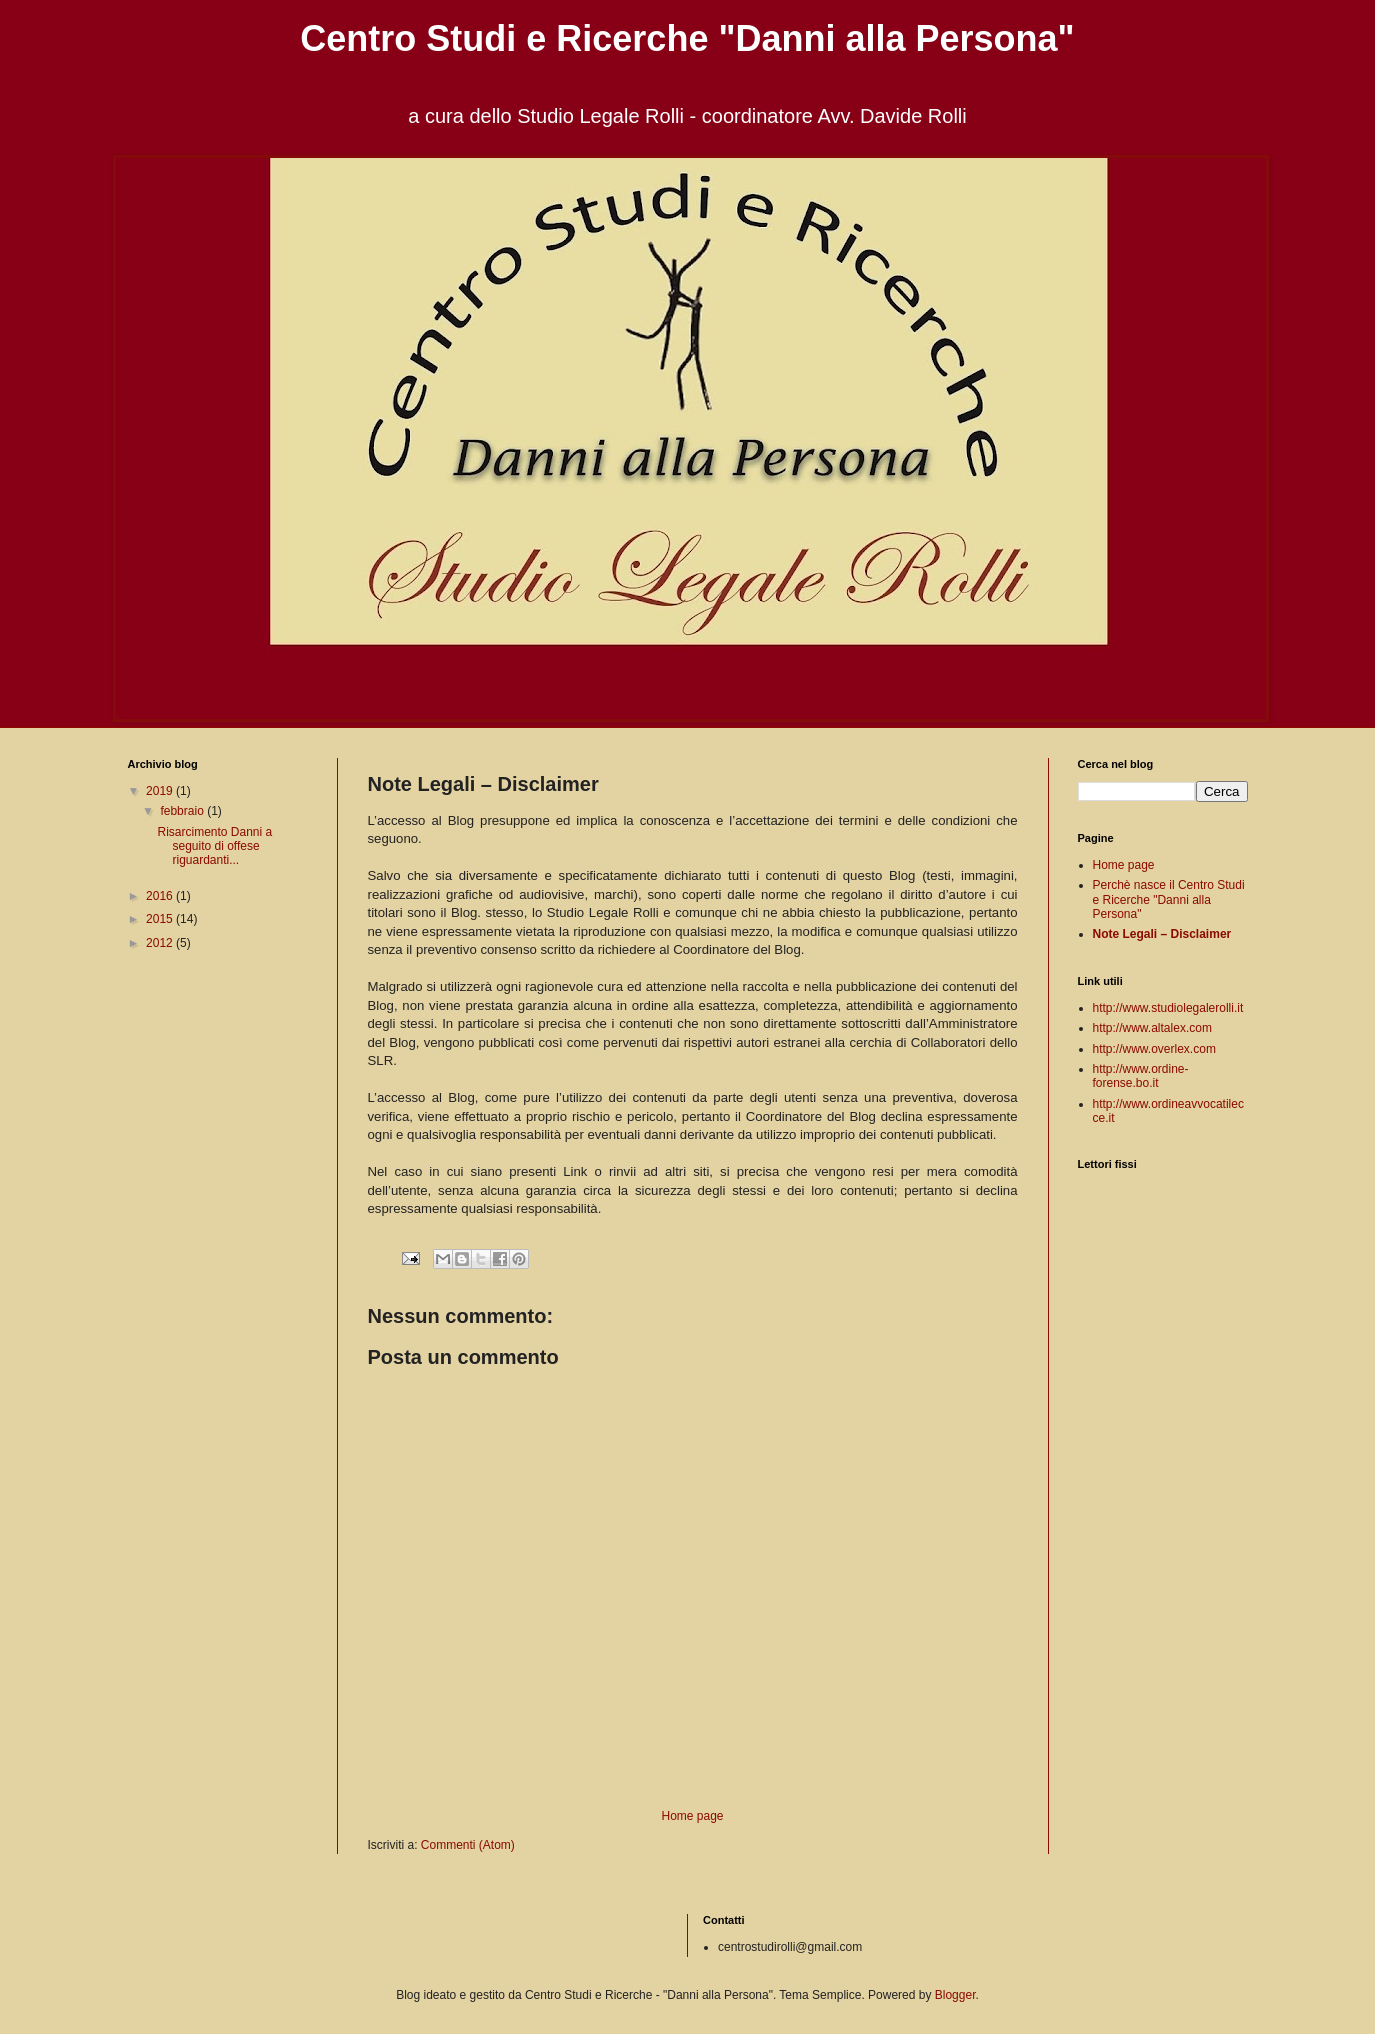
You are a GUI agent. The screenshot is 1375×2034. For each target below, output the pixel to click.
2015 (161, 919)
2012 (161, 943)
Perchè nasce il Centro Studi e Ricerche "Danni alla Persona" (1169, 899)
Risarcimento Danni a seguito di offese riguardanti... (214, 846)
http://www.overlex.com (1154, 1049)
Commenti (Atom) (468, 1845)
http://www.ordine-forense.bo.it (1141, 1076)
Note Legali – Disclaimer (1162, 934)
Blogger (955, 1995)
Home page (692, 1816)
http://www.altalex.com (1152, 1028)
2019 (161, 791)
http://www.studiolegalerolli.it (1168, 1008)
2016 (161, 896)
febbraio (183, 811)
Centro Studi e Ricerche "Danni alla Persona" (687, 38)
